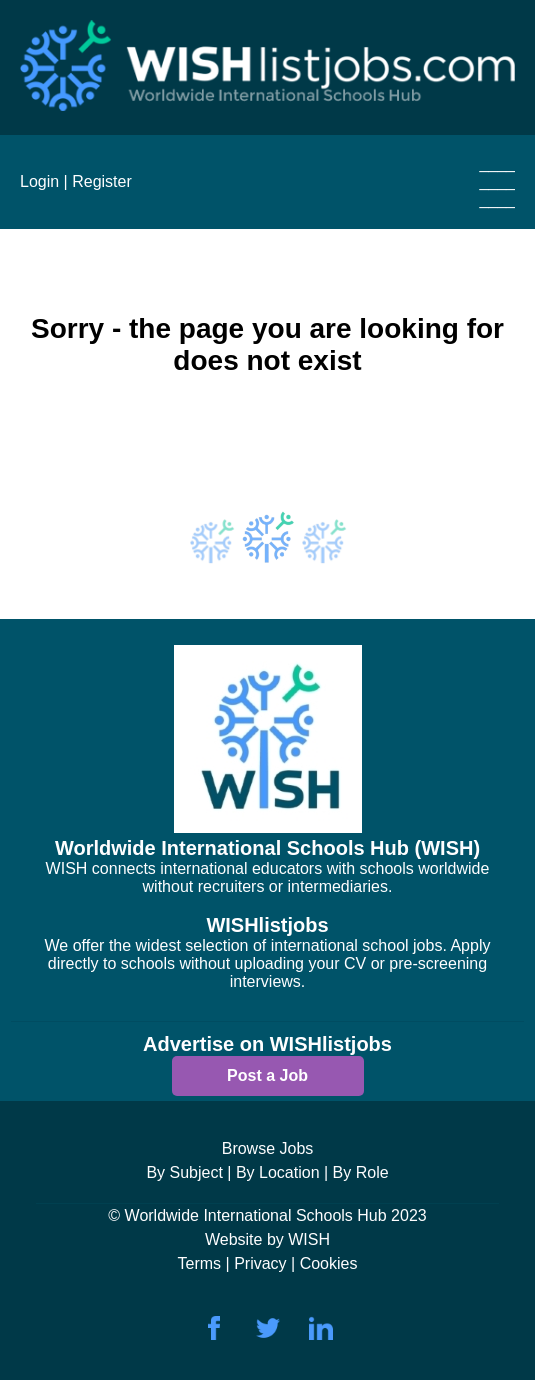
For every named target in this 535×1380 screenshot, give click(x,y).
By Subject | (188, 1172)
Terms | (206, 1263)
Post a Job (267, 1075)
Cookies (329, 1263)
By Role (361, 1172)
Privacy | (267, 1263)
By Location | (282, 1172)
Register (102, 181)
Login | (44, 181)
